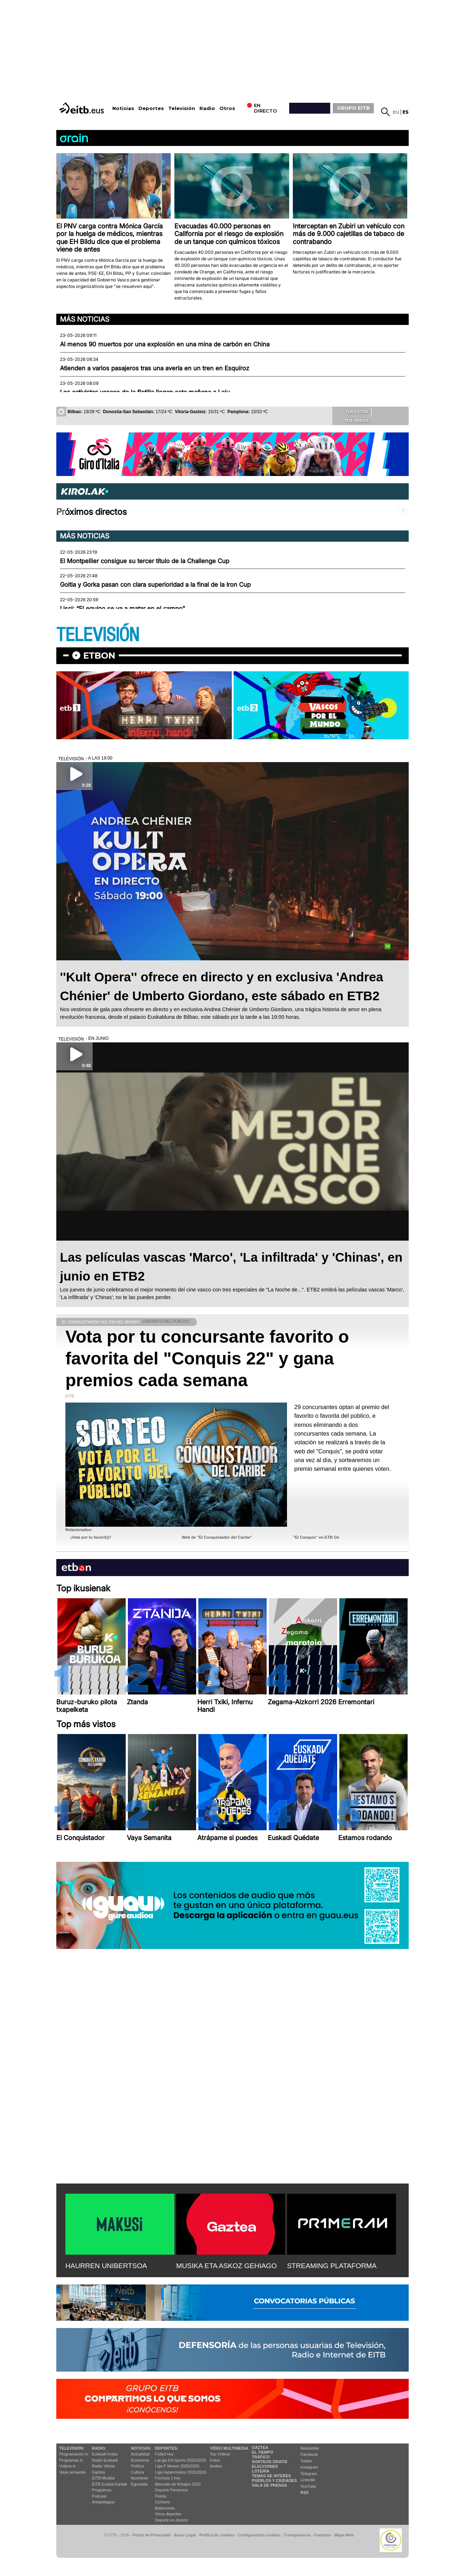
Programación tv (73, 2454)
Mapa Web (343, 2535)
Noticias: (141, 2448)
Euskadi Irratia (104, 2454)
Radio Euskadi (105, 2460)
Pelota (160, 2496)
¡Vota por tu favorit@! (90, 1537)
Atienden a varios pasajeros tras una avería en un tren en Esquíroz (154, 368)
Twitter (306, 2461)
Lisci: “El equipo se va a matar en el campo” (122, 608)
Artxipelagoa (103, 2502)
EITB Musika (103, 2478)
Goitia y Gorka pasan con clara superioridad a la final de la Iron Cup (155, 584)
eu (396, 112)
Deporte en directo (171, 2520)
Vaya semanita (72, 2472)
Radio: (99, 2448)
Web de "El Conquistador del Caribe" (217, 1537)
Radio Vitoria (103, 2466)
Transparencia (297, 2535)
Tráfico (261, 2457)
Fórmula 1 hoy (168, 2478)
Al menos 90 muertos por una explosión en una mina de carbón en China (165, 344)
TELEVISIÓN (97, 635)
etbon (99, 655)
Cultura (137, 2472)
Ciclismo (162, 2502)
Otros (227, 108)
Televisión (181, 108)
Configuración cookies (259, 2535)
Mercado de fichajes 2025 (178, 2484)
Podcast (99, 2496)
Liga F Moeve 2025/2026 (177, 2466)
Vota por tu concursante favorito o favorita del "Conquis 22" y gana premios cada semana (207, 1358)
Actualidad (140, 2454)
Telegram (308, 2473)
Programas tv (71, 2460)
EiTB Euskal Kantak (109, 2484)
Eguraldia (139, 2484)
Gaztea (98, 2472)
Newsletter (309, 2448)
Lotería (260, 2471)
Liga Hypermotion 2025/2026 (180, 2472)
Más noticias (84, 319)
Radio (207, 108)
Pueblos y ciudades (274, 2480)
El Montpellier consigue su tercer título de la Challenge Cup (144, 561)
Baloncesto (165, 2508)
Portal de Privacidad (151, 2535)
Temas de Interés (271, 2476)
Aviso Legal (185, 2535)
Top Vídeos (220, 2454)
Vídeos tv (67, 2466)
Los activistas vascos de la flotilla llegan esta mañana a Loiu (145, 392)
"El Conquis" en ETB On (316, 1537)
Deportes (151, 108)
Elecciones (265, 2466)
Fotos (215, 2460)
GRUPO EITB (353, 108)
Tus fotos (351, 411)
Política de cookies (216, 2535)
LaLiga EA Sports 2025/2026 (180, 2460)
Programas (102, 2490)
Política (137, 2466)
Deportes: (166, 2448)
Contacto (322, 2535)
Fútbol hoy (164, 2454)
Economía (140, 2460)
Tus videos (351, 420)
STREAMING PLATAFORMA (332, 2266)
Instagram (309, 2467)
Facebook (309, 2454)
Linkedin (307, 2480)
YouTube (308, 2486)
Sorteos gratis (269, 2461)
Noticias (123, 108)
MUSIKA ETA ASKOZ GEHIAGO (226, 2266)
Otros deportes (168, 2514)
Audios (216, 2466)
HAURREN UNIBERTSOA (106, 2266)
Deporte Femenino (171, 2490)
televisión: (71, 2448)
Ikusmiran (139, 2478)
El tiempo (262, 2452)
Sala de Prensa (269, 2485)
